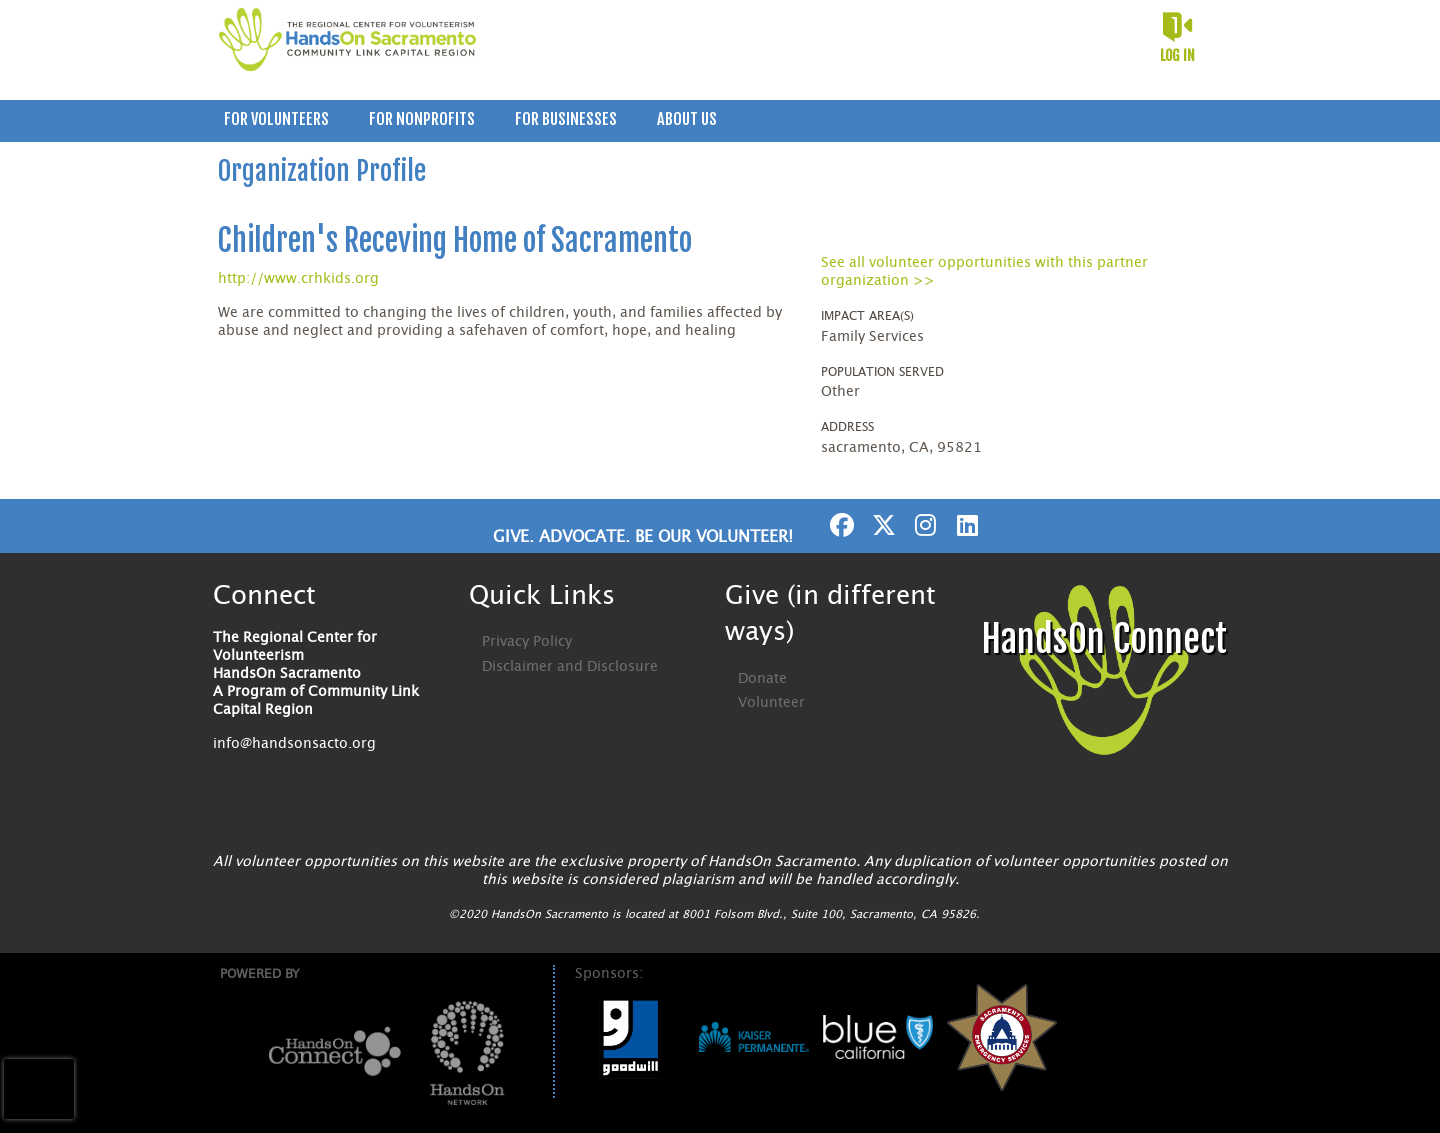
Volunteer (771, 703)
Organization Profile (322, 171)
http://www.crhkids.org (298, 279)
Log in (1177, 55)
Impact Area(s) (867, 316)
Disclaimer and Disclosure (570, 667)
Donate (762, 679)
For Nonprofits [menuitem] (422, 119)
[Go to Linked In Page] (965, 525)
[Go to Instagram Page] (923, 525)
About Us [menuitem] (687, 119)
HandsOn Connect (1104, 639)
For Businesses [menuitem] (566, 119)
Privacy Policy (527, 642)
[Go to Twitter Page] (881, 525)
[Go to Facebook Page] (839, 525)
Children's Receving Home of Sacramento (455, 240)
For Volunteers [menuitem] (276, 119)
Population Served (882, 372)
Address (847, 427)
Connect (264, 596)
